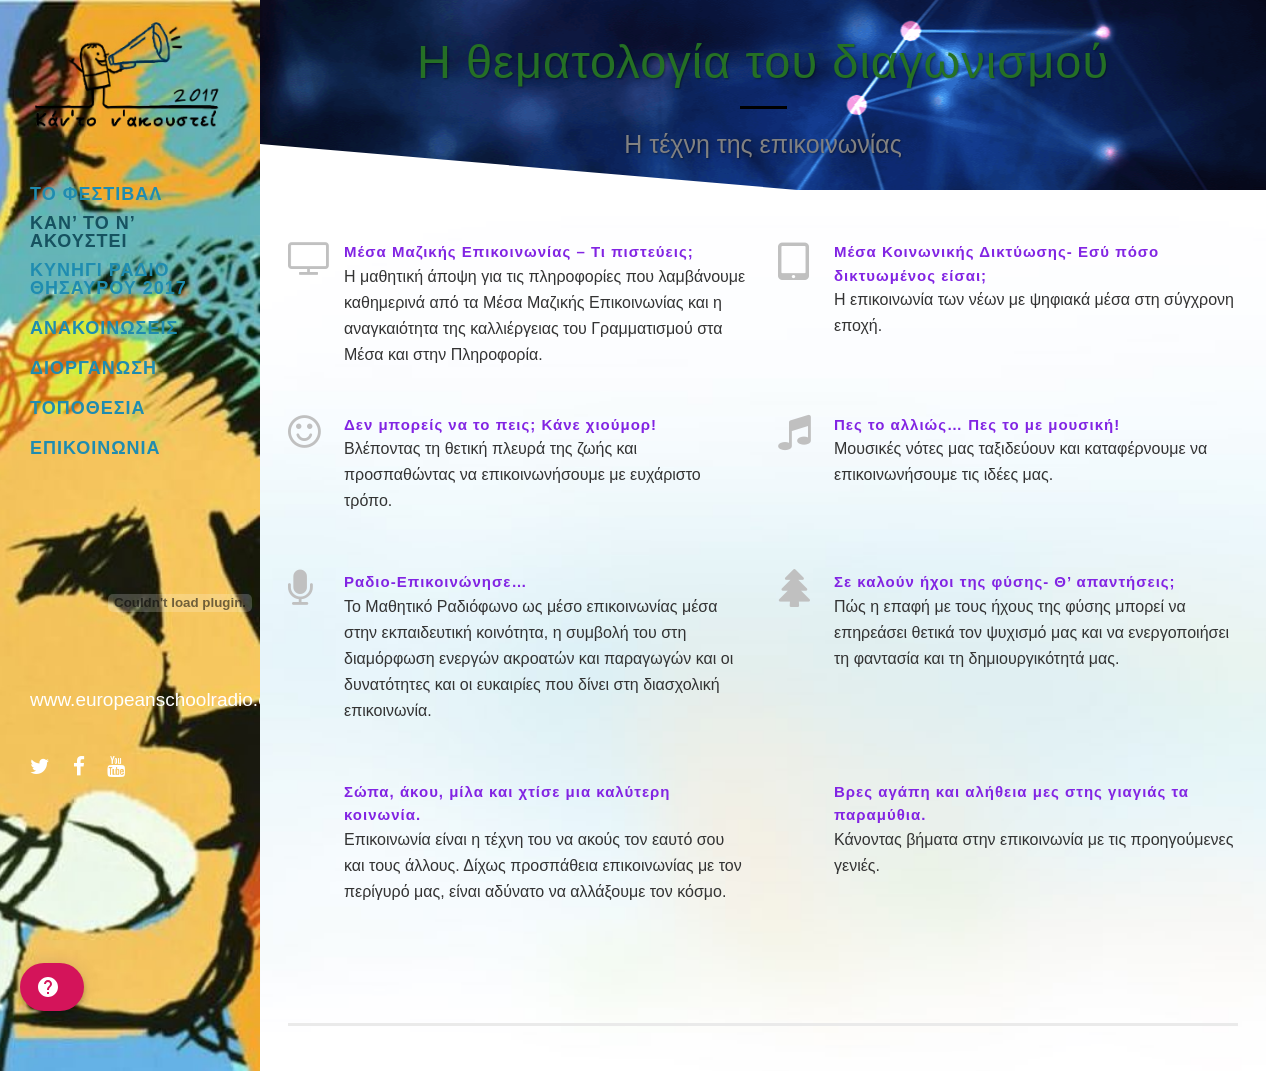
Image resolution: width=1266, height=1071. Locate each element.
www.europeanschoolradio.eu (154, 699)
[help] (52, 987)
